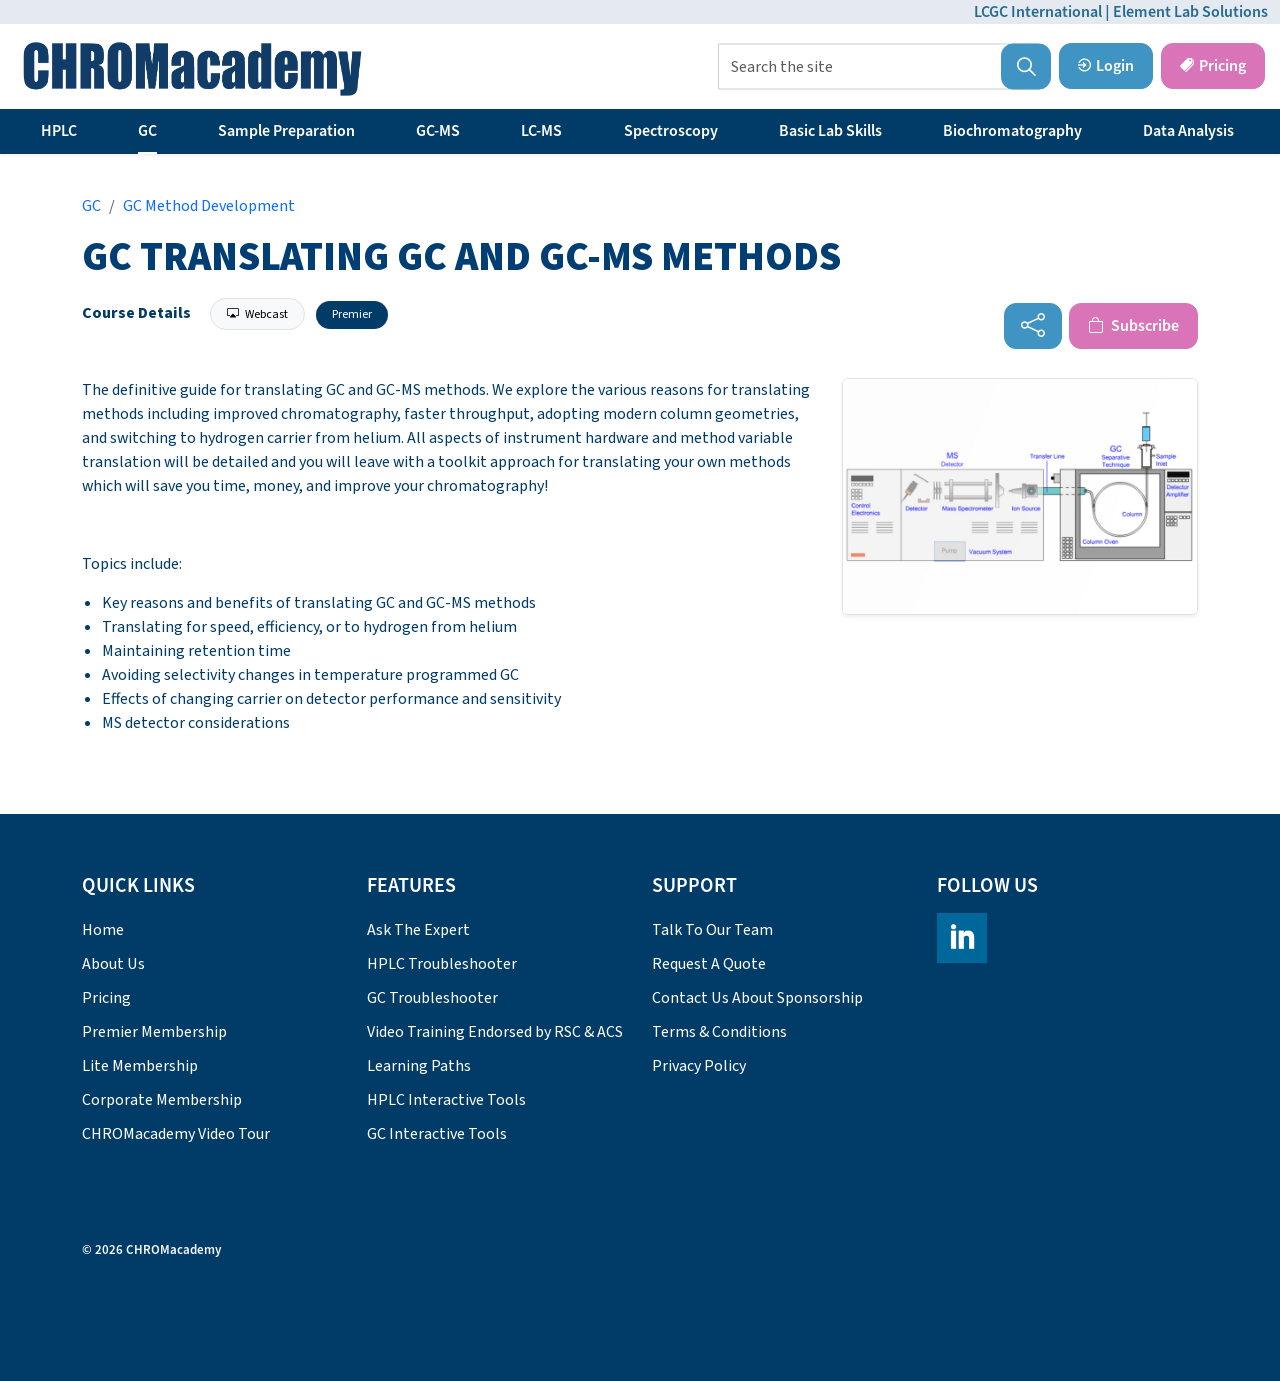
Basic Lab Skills (830, 131)
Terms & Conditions (719, 1032)
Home (103, 930)
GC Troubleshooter (432, 998)
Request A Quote (709, 964)
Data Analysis (1188, 131)
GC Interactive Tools (437, 1134)
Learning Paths (419, 1066)
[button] (1026, 67)
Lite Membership (140, 1066)
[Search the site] (884, 67)
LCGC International (1038, 12)
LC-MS (541, 131)
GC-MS (438, 131)
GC (147, 131)
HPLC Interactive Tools (446, 1100)
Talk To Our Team (712, 930)
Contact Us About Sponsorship (757, 998)
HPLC (59, 131)
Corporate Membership (162, 1100)
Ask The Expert (418, 930)
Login (1106, 66)
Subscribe (1133, 326)
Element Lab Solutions (1190, 12)
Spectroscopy (671, 131)
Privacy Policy (699, 1066)
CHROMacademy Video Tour (176, 1134)
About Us (113, 964)
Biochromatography (1012, 131)
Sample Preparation (286, 131)
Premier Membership (154, 1032)
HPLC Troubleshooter (442, 964)
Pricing (1213, 66)
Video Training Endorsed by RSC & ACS (495, 1032)
